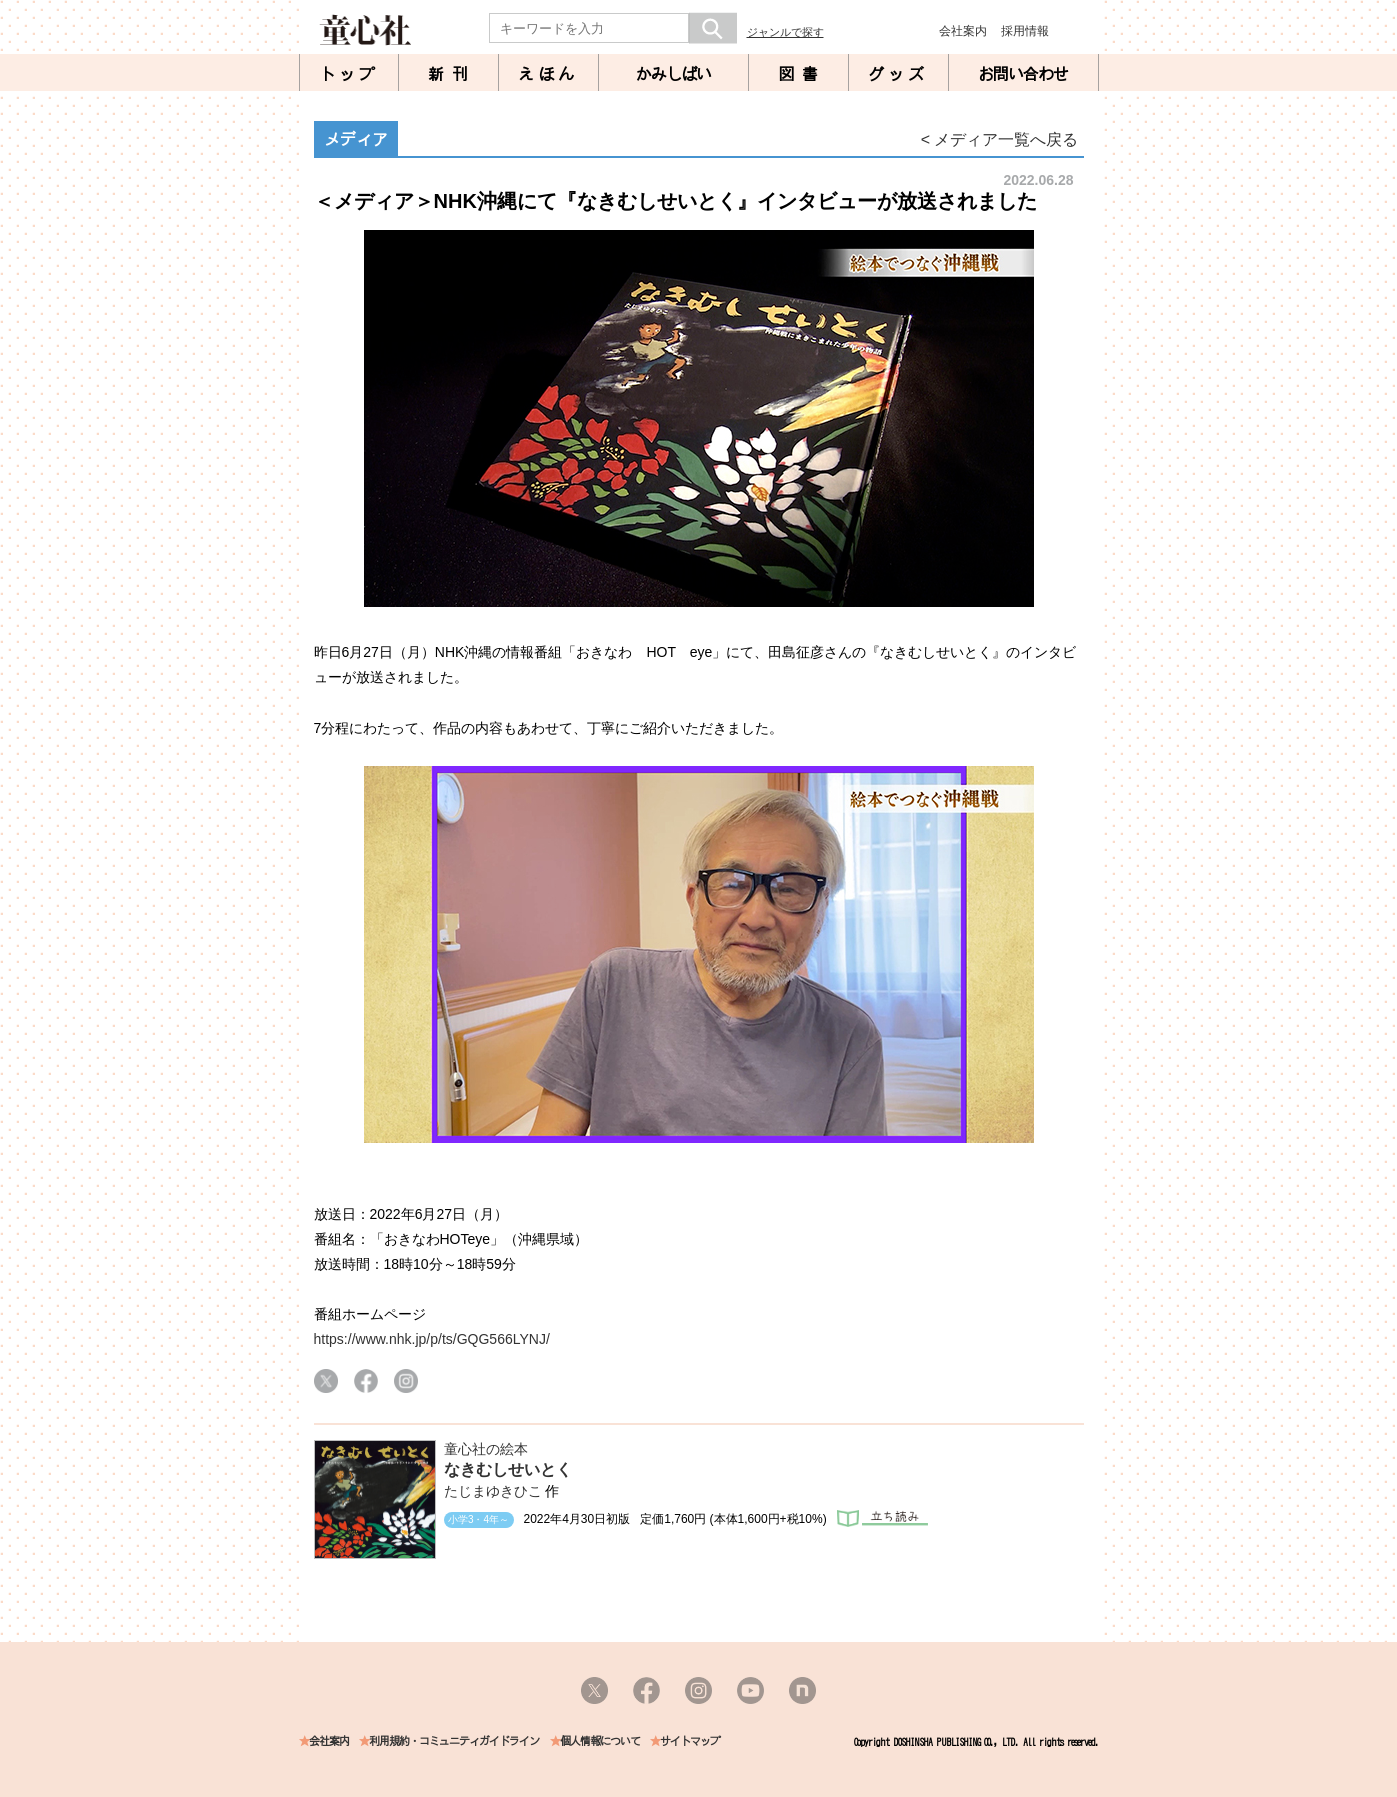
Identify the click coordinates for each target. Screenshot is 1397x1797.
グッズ (898, 74)
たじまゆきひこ (493, 1491)
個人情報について (600, 1741)
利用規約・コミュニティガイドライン (454, 1741)
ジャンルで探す (785, 32)
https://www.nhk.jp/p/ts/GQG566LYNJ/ (432, 1339)
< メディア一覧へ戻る (1000, 139)
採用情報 (1025, 31)
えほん (548, 74)
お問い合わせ (1023, 74)
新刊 (452, 74)
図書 (802, 74)
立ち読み (882, 1518)
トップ (349, 74)
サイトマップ (690, 1741)
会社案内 (963, 31)
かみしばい (673, 74)
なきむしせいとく (508, 1469)
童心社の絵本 (486, 1449)
